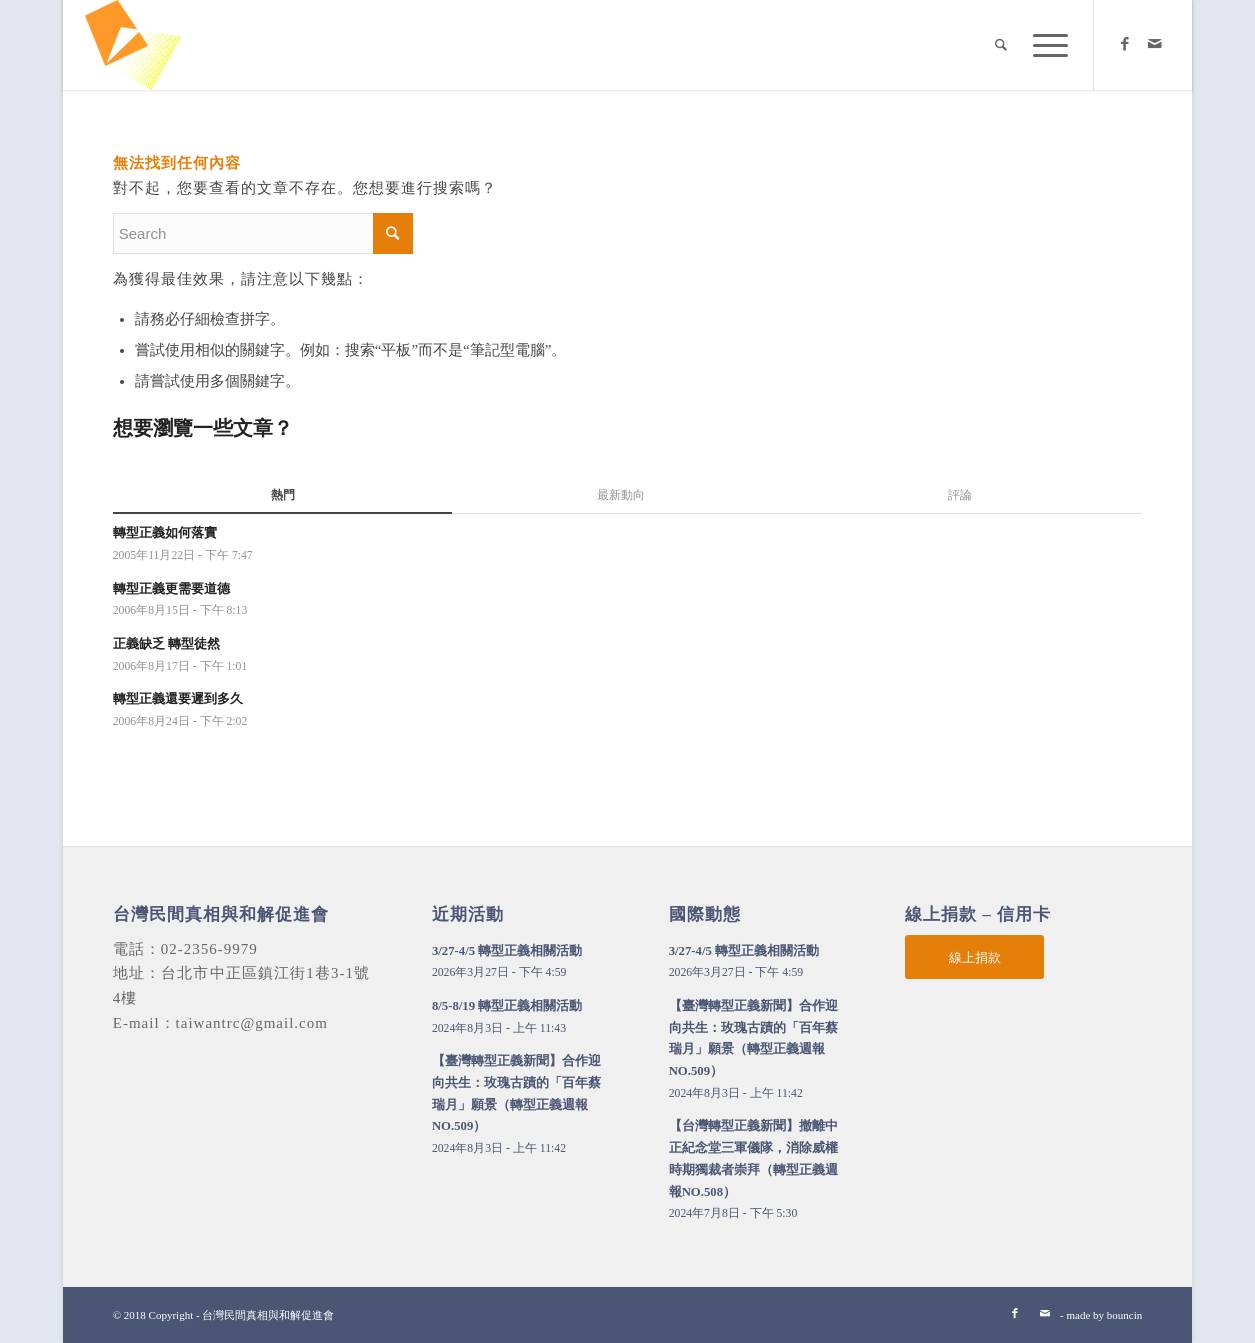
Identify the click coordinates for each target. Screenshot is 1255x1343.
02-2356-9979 (209, 949)
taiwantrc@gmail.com (252, 1023)
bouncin (1124, 1315)
